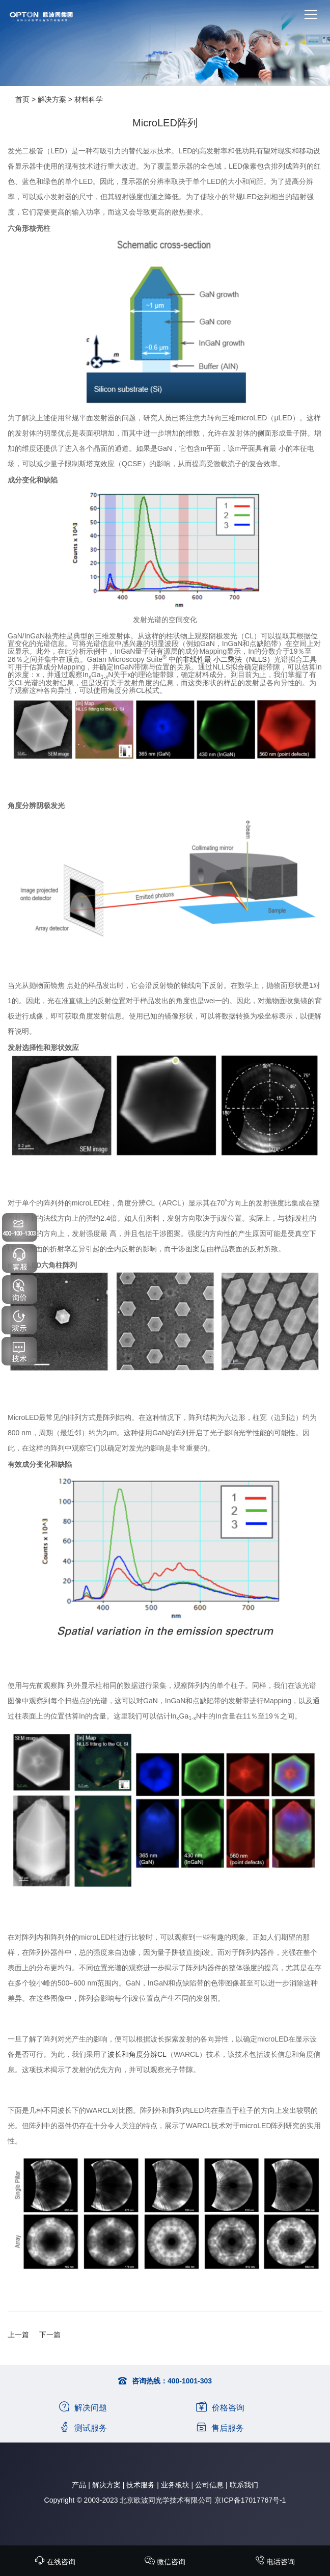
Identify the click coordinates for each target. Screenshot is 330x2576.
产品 (79, 2485)
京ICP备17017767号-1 (250, 2500)
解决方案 (52, 99)
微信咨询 (165, 2562)
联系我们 (244, 2485)
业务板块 (175, 2485)
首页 (22, 99)
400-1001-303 (190, 2381)
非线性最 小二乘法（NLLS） (228, 659)
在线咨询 (55, 2562)
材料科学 (88, 99)
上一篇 (18, 2334)
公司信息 (209, 2485)
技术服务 (140, 2485)
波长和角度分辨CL (137, 2054)
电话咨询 (275, 2562)
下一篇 (50, 2334)
